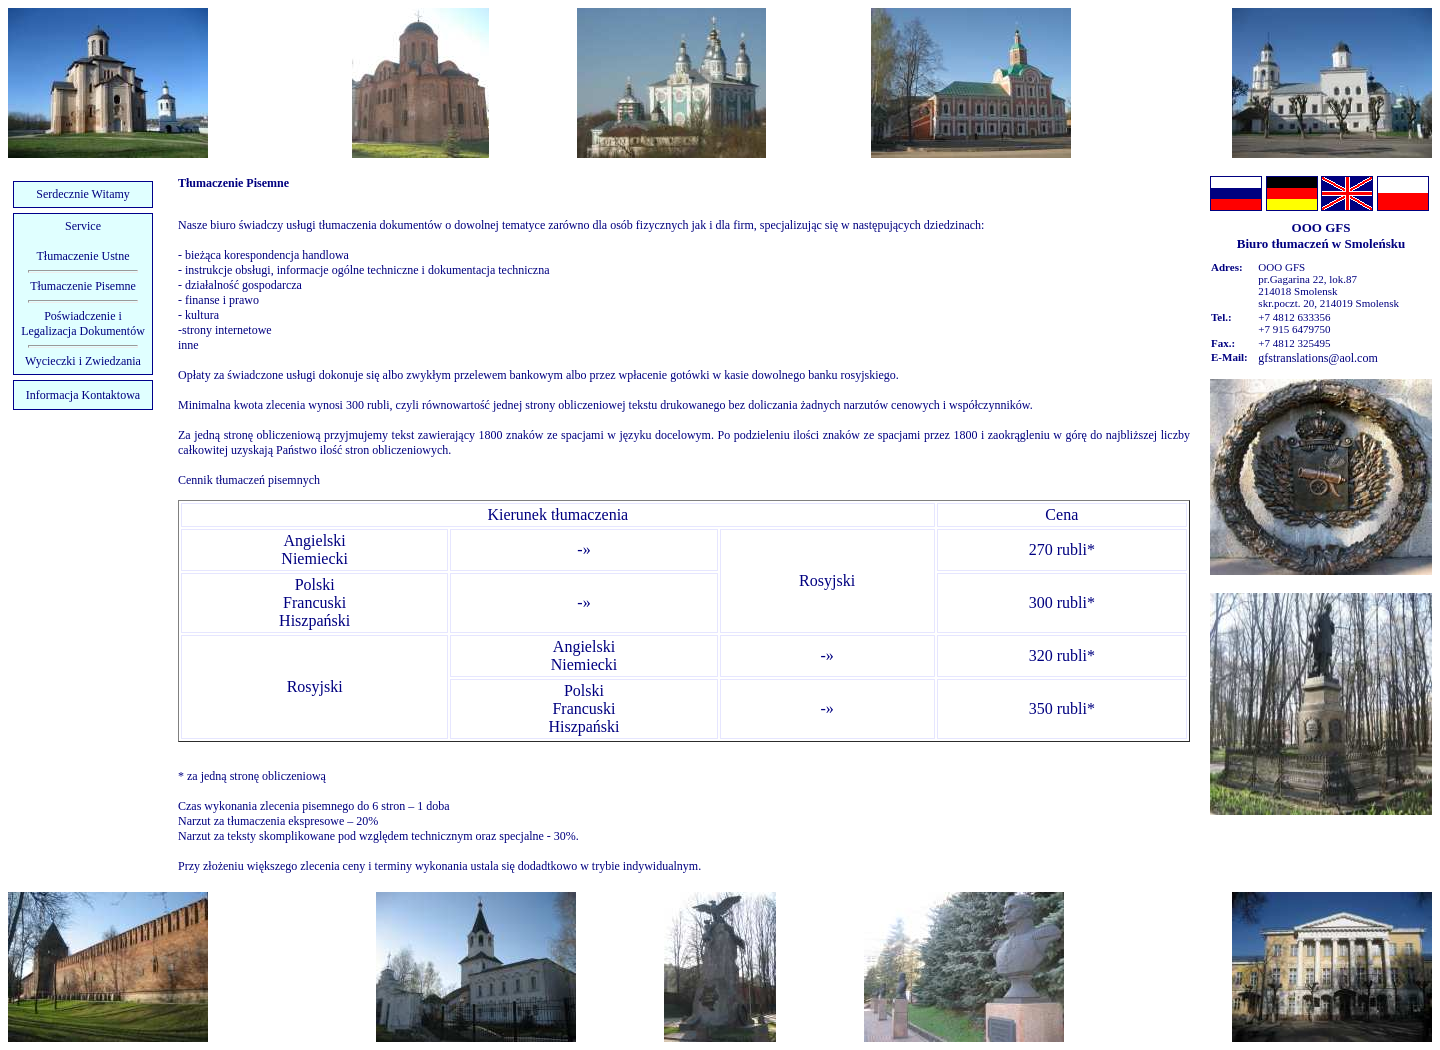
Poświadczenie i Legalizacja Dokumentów (83, 323)
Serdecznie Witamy (83, 194)
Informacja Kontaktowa (83, 395)
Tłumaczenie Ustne (83, 256)
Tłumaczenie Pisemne (83, 286)
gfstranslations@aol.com (1317, 358)
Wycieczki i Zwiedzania (83, 361)
